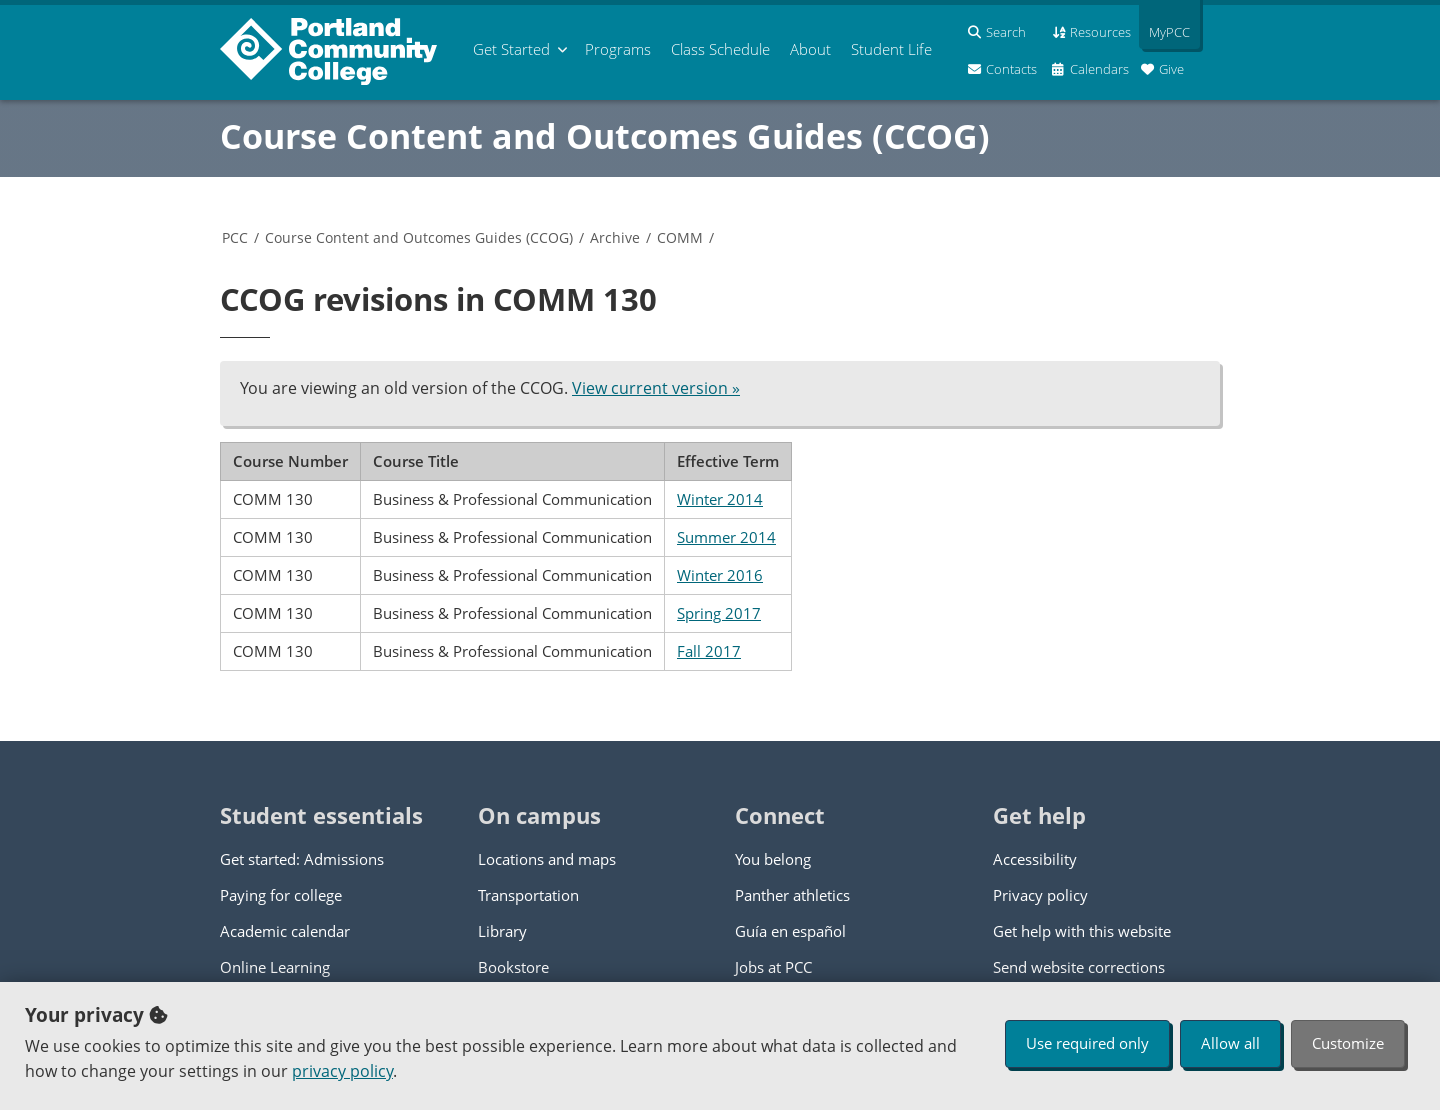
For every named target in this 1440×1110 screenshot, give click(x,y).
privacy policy (342, 1071)
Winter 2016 (720, 575)
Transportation (528, 895)
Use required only (1087, 1043)
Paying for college (281, 895)
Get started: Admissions (302, 859)
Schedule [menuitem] (720, 49)
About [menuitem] (810, 49)
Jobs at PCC (773, 967)
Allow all (1230, 1043)
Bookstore (513, 967)
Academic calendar (285, 931)
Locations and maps (547, 859)
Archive (615, 237)
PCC (235, 237)
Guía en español (790, 931)
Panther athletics (792, 895)
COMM (680, 237)
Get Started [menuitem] (511, 49)
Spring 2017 (719, 613)
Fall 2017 (709, 651)
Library (502, 931)
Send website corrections (1079, 967)
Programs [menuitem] (618, 49)
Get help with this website (1082, 931)
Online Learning (275, 967)
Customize (1348, 1043)
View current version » (656, 388)
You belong (773, 859)
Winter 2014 (720, 499)
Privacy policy (1040, 895)
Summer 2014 (726, 537)
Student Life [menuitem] (891, 49)
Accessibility (1035, 859)
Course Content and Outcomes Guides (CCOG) (605, 136)
